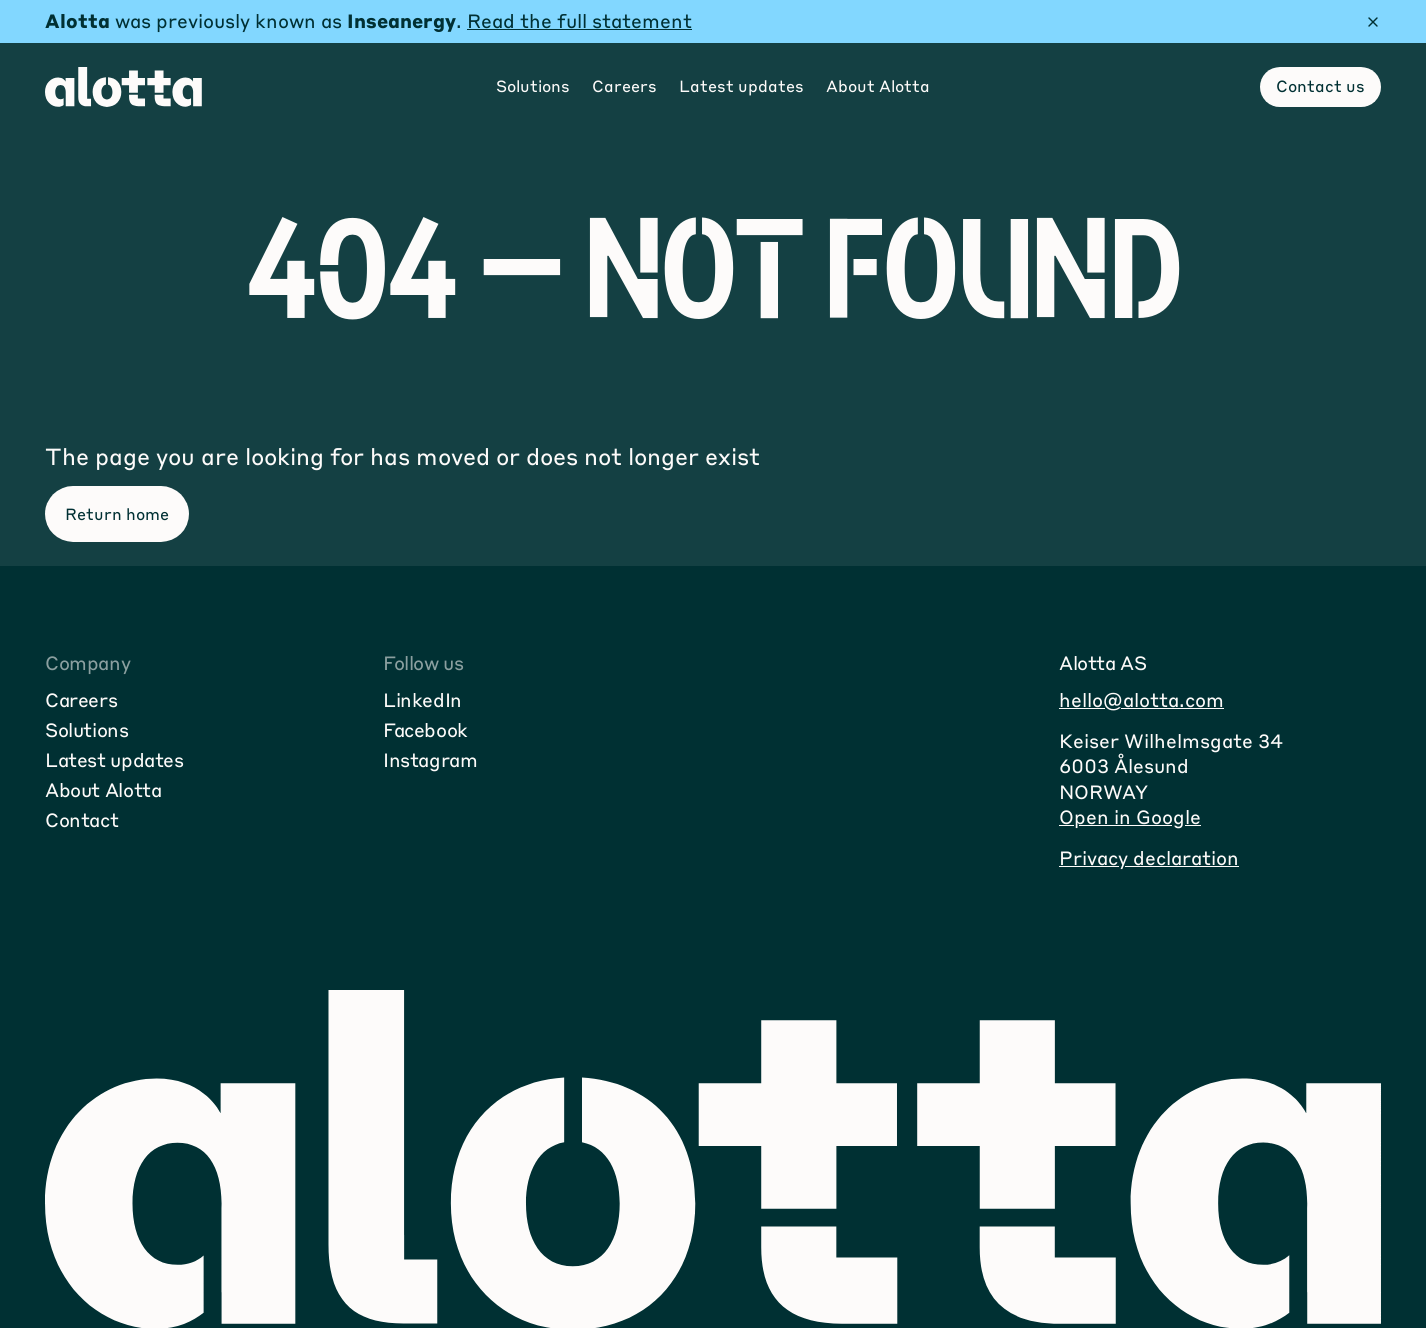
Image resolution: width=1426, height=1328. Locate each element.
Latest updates (114, 759)
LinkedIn (422, 699)
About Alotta (103, 789)
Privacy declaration (1149, 857)
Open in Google (1130, 816)
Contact (81, 819)
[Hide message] (1373, 22)
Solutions (87, 729)
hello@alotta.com (1141, 699)
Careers (81, 699)
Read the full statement (579, 20)
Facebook (425, 729)
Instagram (430, 759)
